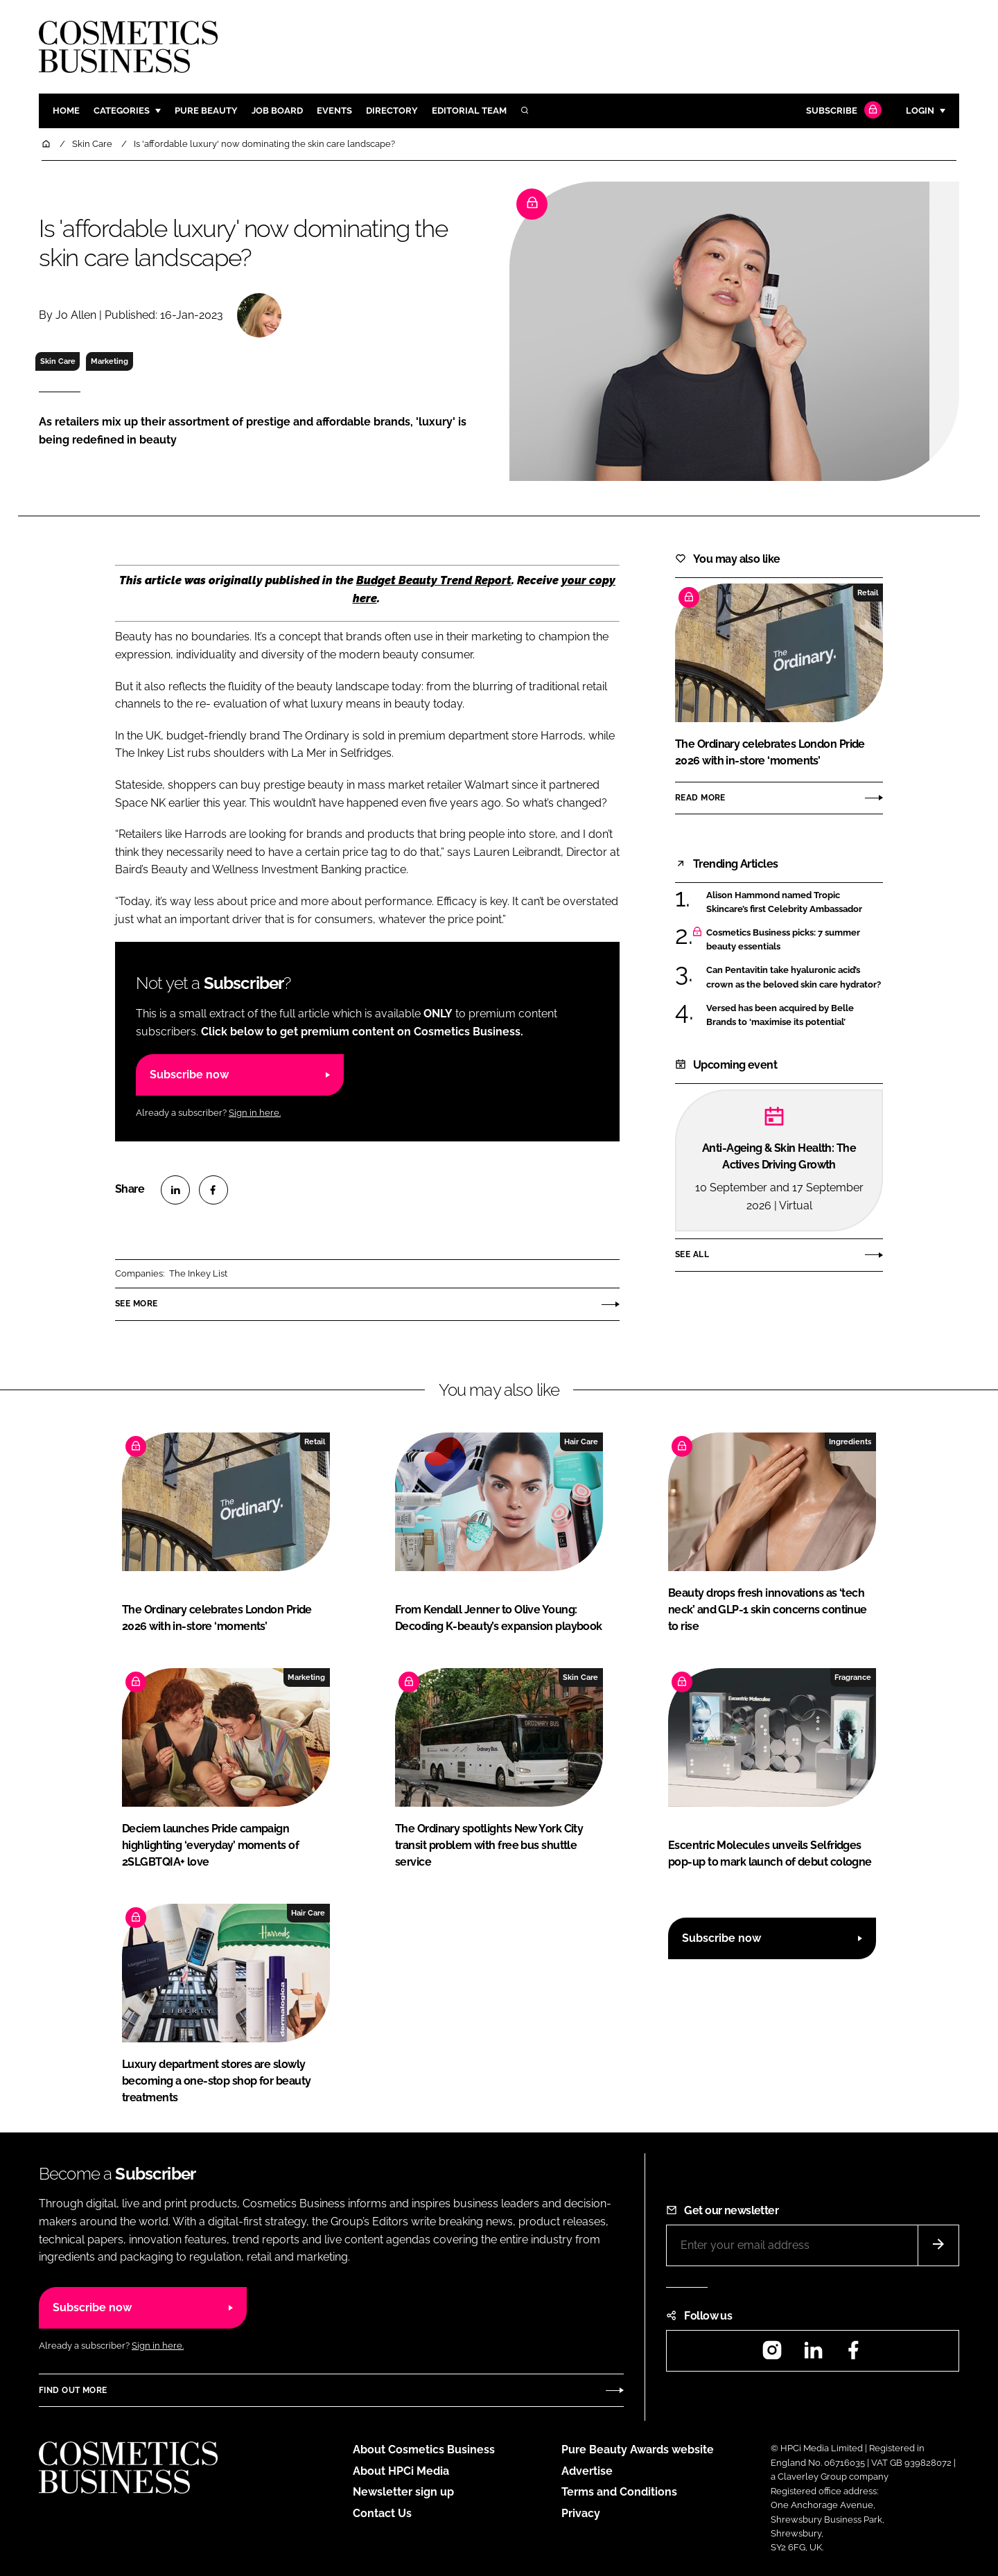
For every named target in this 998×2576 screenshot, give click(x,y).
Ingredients (850, 1441)
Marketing (109, 361)
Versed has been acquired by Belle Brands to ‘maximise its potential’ (780, 1015)
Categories (122, 110)
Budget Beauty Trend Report (433, 580)
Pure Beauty (206, 110)
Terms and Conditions (619, 2491)
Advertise (587, 2471)
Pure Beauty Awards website (637, 2449)
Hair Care (581, 1441)
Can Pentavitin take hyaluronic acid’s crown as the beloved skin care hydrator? (793, 977)
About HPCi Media (401, 2471)
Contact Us (382, 2513)
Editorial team (469, 110)
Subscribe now (189, 1074)
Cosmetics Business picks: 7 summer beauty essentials (783, 940)
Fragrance (852, 1677)
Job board (277, 110)
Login (920, 110)
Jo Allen (75, 315)
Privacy (580, 2513)
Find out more (73, 2390)
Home (66, 110)
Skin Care (58, 361)
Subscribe (842, 111)
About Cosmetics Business (424, 2449)
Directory (392, 110)
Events (334, 110)
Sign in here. (255, 1112)
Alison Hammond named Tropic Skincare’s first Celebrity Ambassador (784, 902)
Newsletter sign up (403, 2491)
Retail (867, 592)
